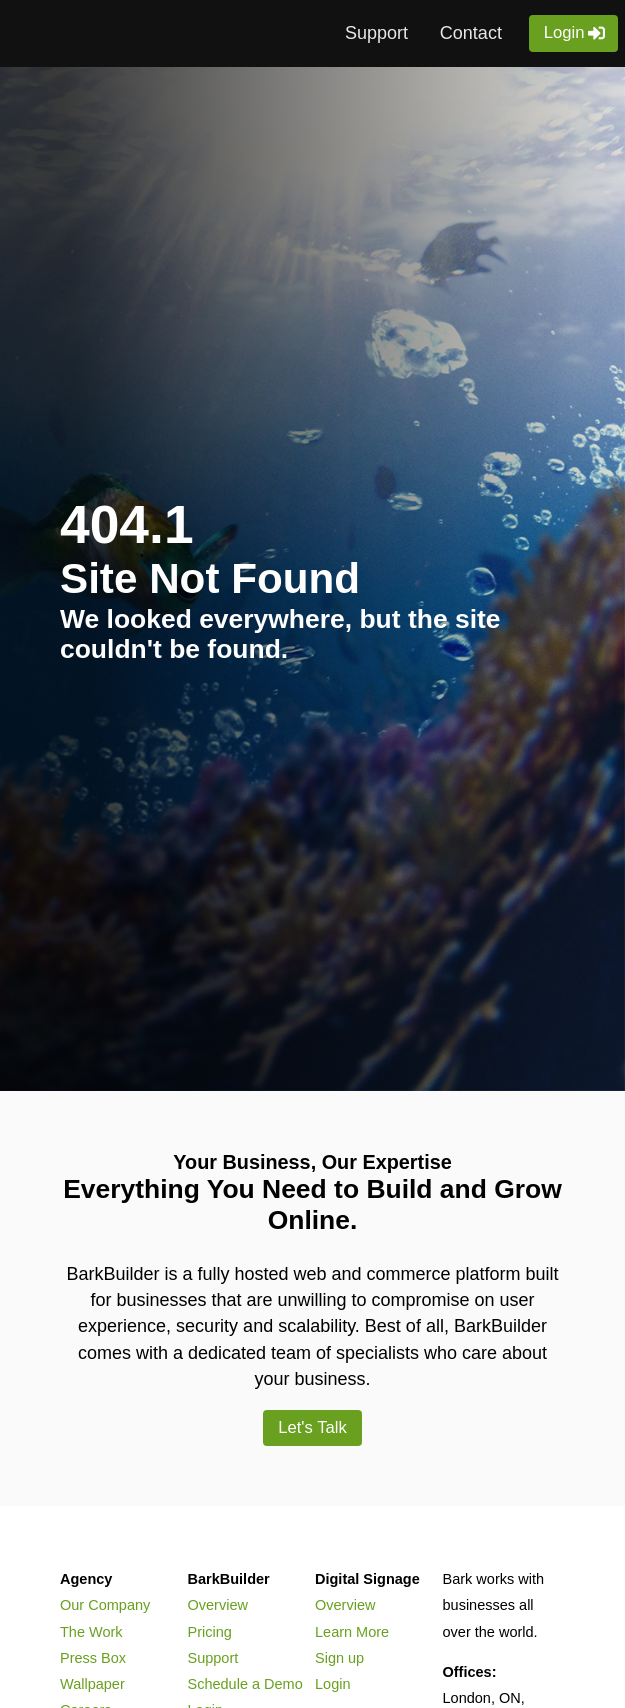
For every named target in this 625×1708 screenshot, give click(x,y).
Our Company (105, 1605)
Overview (218, 1605)
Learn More (352, 1632)
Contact (471, 33)
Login (564, 32)
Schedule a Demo (245, 1684)
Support (376, 33)
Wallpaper (92, 1684)
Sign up (339, 1658)
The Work (91, 1632)
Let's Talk (312, 1427)
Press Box (93, 1658)
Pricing (210, 1632)
